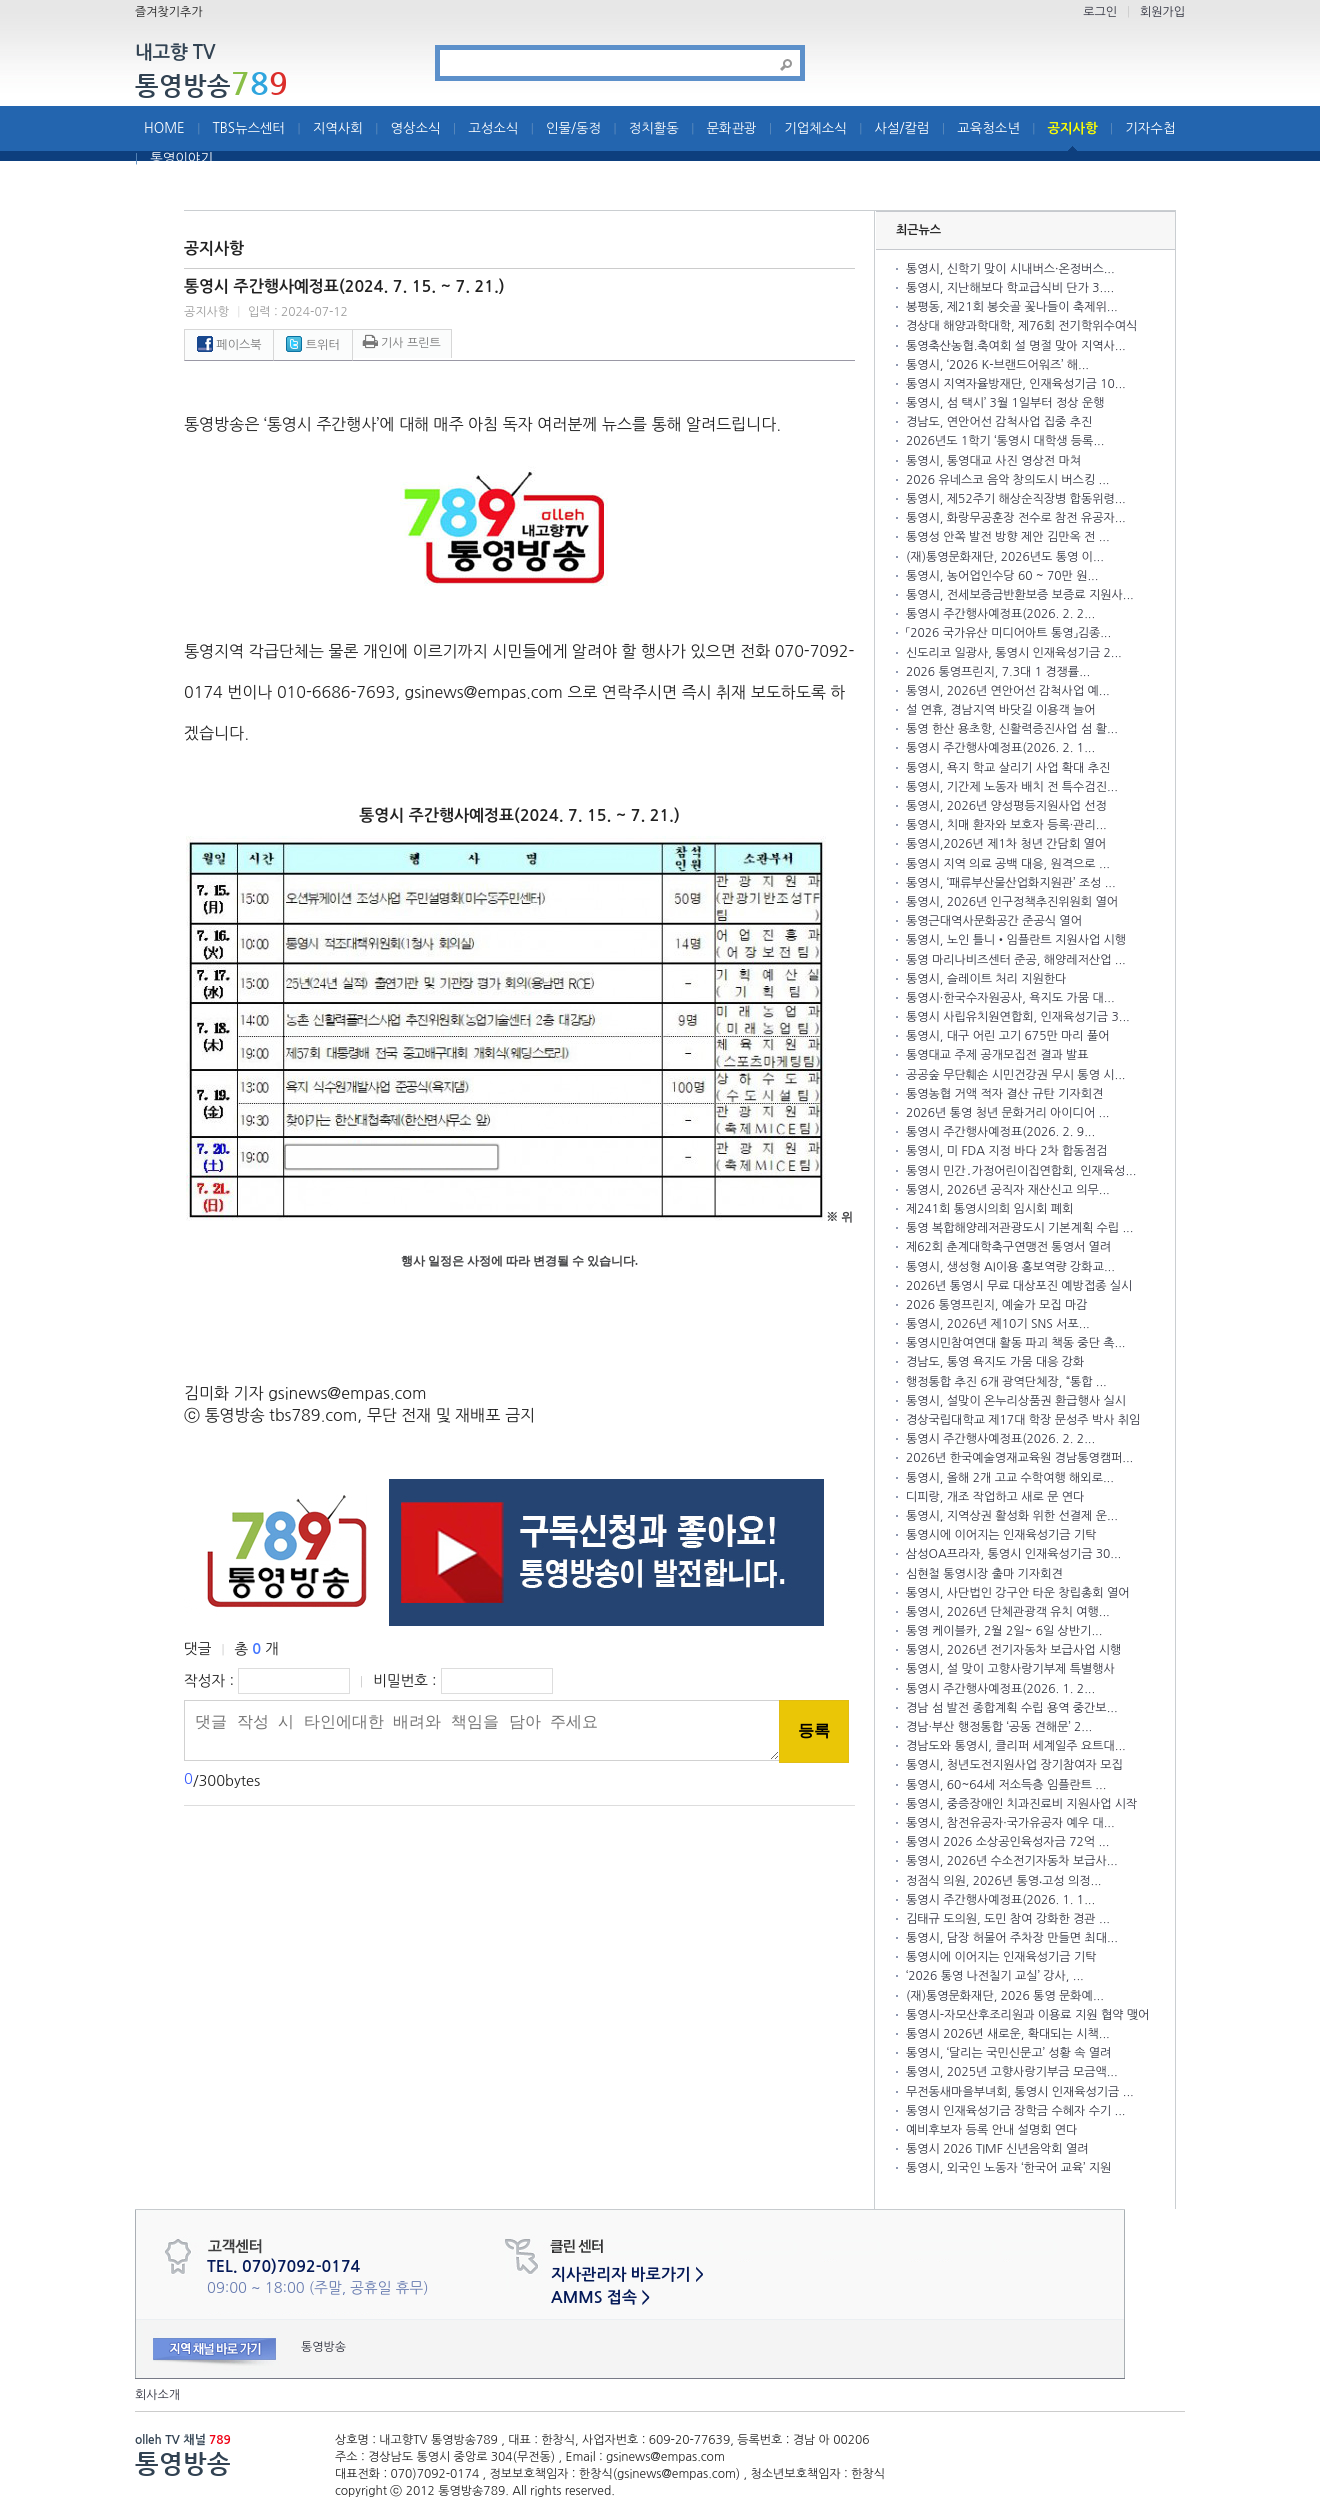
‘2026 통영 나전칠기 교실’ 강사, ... (995, 1976)
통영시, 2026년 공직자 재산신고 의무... (1008, 1190)
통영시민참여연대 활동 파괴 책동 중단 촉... (1015, 1343)
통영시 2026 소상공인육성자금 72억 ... (1007, 1842)
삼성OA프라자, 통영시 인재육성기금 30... (1013, 1554)
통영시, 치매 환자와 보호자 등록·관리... (1006, 825)
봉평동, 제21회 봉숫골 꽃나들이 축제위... (1012, 307)
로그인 (1100, 12)
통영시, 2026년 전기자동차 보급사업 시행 (1013, 1650)
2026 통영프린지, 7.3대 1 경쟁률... (998, 672)
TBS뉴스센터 (248, 128)
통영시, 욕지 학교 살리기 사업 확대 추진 (1008, 768)
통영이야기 (181, 158)
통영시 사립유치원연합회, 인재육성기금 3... (1018, 1017)
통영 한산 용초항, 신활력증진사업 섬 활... (1012, 729)
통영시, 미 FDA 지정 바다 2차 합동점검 (1006, 1151)
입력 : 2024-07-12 (298, 312)
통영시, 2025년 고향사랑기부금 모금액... (1012, 2072)
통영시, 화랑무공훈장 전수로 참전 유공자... (1016, 518)
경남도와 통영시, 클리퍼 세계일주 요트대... (1016, 1746)
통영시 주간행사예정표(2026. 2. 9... (1000, 1132)
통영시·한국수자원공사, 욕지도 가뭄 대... (1010, 998)
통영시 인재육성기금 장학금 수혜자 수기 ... (1015, 2111)
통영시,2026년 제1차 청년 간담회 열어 (1006, 844)
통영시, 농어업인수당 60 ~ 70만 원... (1002, 576)
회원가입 (1162, 12)
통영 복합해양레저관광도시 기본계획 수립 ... (1019, 1228)
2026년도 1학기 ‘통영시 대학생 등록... (1005, 441)
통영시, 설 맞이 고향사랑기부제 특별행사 (1010, 1669)
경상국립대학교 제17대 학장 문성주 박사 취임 (1023, 1420)
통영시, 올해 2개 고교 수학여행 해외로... (1010, 1478)
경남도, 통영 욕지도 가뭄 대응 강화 (995, 1362)
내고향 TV (175, 53)
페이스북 (229, 345)
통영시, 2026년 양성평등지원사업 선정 (1006, 806)
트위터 (312, 345)
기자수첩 (1150, 128)
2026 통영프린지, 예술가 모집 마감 (997, 1305)
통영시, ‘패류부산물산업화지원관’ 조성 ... (1011, 883)
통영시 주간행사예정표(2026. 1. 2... (1000, 1689)
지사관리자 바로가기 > (627, 2274)
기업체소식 (815, 128)
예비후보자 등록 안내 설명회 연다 (991, 2130)
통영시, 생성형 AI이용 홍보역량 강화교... (1010, 1267)
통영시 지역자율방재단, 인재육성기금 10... (1016, 384)
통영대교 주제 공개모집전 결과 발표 (997, 1055)
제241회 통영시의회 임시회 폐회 (989, 1209)
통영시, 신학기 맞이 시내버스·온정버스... (1010, 269)
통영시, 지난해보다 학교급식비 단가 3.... (1010, 288)
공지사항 (1073, 128)
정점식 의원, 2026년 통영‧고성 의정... (1003, 1881)
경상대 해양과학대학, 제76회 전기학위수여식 (1021, 326)
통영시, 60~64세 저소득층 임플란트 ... (1006, 1785)
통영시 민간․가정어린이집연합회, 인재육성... (1021, 1171)
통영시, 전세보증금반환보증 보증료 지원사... (1020, 595)
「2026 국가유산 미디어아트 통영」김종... (1008, 633)
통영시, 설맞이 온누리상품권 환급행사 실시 (1016, 1401)
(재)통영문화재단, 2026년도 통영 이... (1005, 557)
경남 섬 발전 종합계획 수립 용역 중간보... (1012, 1708)
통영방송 (211, 85)
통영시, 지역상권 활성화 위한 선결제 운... (1012, 1516)
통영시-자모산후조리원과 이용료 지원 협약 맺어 (1027, 2015)
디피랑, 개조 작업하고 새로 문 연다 (995, 1497)
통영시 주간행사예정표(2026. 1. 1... (1000, 1900)
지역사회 (338, 128)
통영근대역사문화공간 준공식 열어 (994, 921)
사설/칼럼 (902, 128)
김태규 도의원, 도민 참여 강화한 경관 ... (1008, 1919)
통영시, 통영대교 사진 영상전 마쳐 (993, 461)
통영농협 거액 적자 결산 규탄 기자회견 (1004, 1094)
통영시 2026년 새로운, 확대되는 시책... (1008, 2034)
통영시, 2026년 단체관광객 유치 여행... (1008, 1612)
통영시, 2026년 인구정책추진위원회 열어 (1012, 902)
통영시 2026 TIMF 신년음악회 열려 (997, 2149)
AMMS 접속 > (600, 2297)
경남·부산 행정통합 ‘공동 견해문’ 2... (999, 1727)
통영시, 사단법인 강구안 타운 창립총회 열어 (1017, 1593)
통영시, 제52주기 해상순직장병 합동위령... (1016, 499)
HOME (164, 128)
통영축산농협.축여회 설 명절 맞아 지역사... (1016, 346)
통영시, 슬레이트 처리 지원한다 (986, 979)
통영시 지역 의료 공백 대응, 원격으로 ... (1008, 864)
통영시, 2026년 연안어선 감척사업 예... (1008, 691)
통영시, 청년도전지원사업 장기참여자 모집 (1014, 1765)
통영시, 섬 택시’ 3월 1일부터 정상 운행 (1005, 403)
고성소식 (493, 128)
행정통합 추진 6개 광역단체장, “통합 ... (1006, 1382)
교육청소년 (988, 128)
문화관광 (732, 128)
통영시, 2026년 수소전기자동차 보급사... (1012, 1861)
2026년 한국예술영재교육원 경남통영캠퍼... (1019, 1458)
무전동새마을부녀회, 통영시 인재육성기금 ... (1020, 2092)
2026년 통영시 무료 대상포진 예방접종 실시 (1019, 1286)
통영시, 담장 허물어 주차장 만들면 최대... (1012, 1938)
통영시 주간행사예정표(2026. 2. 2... (1000, 614)
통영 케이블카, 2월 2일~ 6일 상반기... (1004, 1631)
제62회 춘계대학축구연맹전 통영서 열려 (1008, 1247)
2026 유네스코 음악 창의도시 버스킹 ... (1007, 480)
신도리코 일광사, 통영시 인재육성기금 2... (1014, 653)
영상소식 (416, 128)
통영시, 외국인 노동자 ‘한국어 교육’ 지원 (1008, 2168)
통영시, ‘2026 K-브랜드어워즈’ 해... (997, 365)
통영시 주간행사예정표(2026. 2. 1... (1000, 748)
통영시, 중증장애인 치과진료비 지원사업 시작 (1021, 1804)
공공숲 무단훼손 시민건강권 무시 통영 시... (1015, 1075)
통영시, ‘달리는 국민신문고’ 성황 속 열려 (1008, 2053)
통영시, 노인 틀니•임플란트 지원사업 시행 (1016, 940)
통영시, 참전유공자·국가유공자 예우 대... (1010, 1823)
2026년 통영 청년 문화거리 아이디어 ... (1007, 1113)
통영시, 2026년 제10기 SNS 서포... (998, 1324)
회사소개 (157, 2395)
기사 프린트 (402, 343)
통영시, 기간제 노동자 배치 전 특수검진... (1012, 787)
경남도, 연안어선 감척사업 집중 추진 (999, 422)
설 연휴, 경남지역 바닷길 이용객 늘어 (1001, 710)
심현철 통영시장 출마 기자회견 (984, 1574)
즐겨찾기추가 (169, 12)
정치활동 (654, 128)
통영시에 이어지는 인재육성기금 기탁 (1001, 1535)
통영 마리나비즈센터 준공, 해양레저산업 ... (1016, 960)
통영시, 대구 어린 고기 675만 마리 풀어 (1008, 1036)
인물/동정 (573, 128)
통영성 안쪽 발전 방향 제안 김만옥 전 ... (1008, 537)
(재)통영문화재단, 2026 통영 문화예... (1005, 1996)
